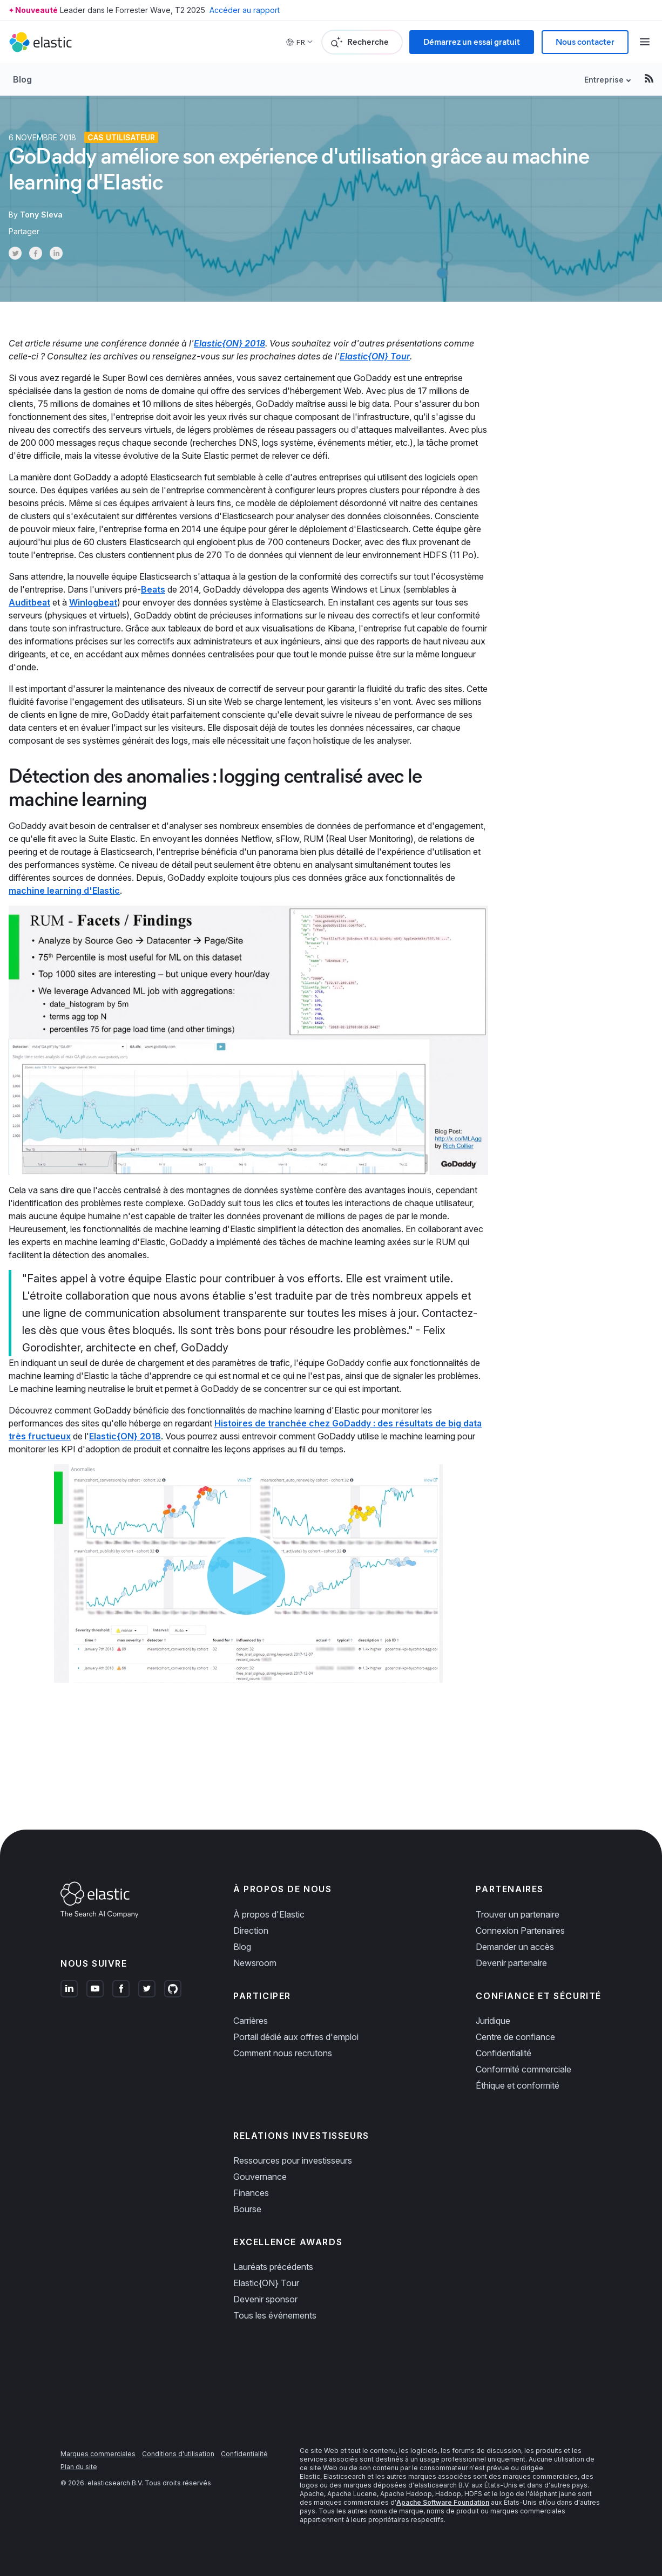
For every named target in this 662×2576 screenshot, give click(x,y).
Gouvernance (260, 2176)
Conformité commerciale (523, 2069)
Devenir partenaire (511, 1963)
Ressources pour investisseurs (292, 2160)
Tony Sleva (41, 214)
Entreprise (604, 79)
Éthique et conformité (517, 2085)
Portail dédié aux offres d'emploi (296, 2036)
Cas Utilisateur (121, 137)
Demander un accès (515, 1946)
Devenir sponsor (265, 2299)
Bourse (247, 2209)
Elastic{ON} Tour (375, 356)
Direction (250, 1930)
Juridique (493, 2020)
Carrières (250, 2020)
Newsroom (254, 1963)
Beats (153, 589)
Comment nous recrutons (282, 2053)
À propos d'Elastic (269, 1914)
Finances (251, 2192)
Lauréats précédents (273, 2266)
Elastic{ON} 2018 (229, 343)
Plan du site (78, 2467)
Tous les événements (274, 2315)
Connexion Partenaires (520, 1930)
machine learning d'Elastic (64, 890)
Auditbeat (29, 602)
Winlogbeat (93, 602)
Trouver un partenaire (517, 1914)
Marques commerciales (98, 2454)
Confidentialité (503, 2053)
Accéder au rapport (245, 10)
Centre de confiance (515, 2036)
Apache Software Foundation (442, 2502)
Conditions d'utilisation (178, 2454)
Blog (22, 79)
